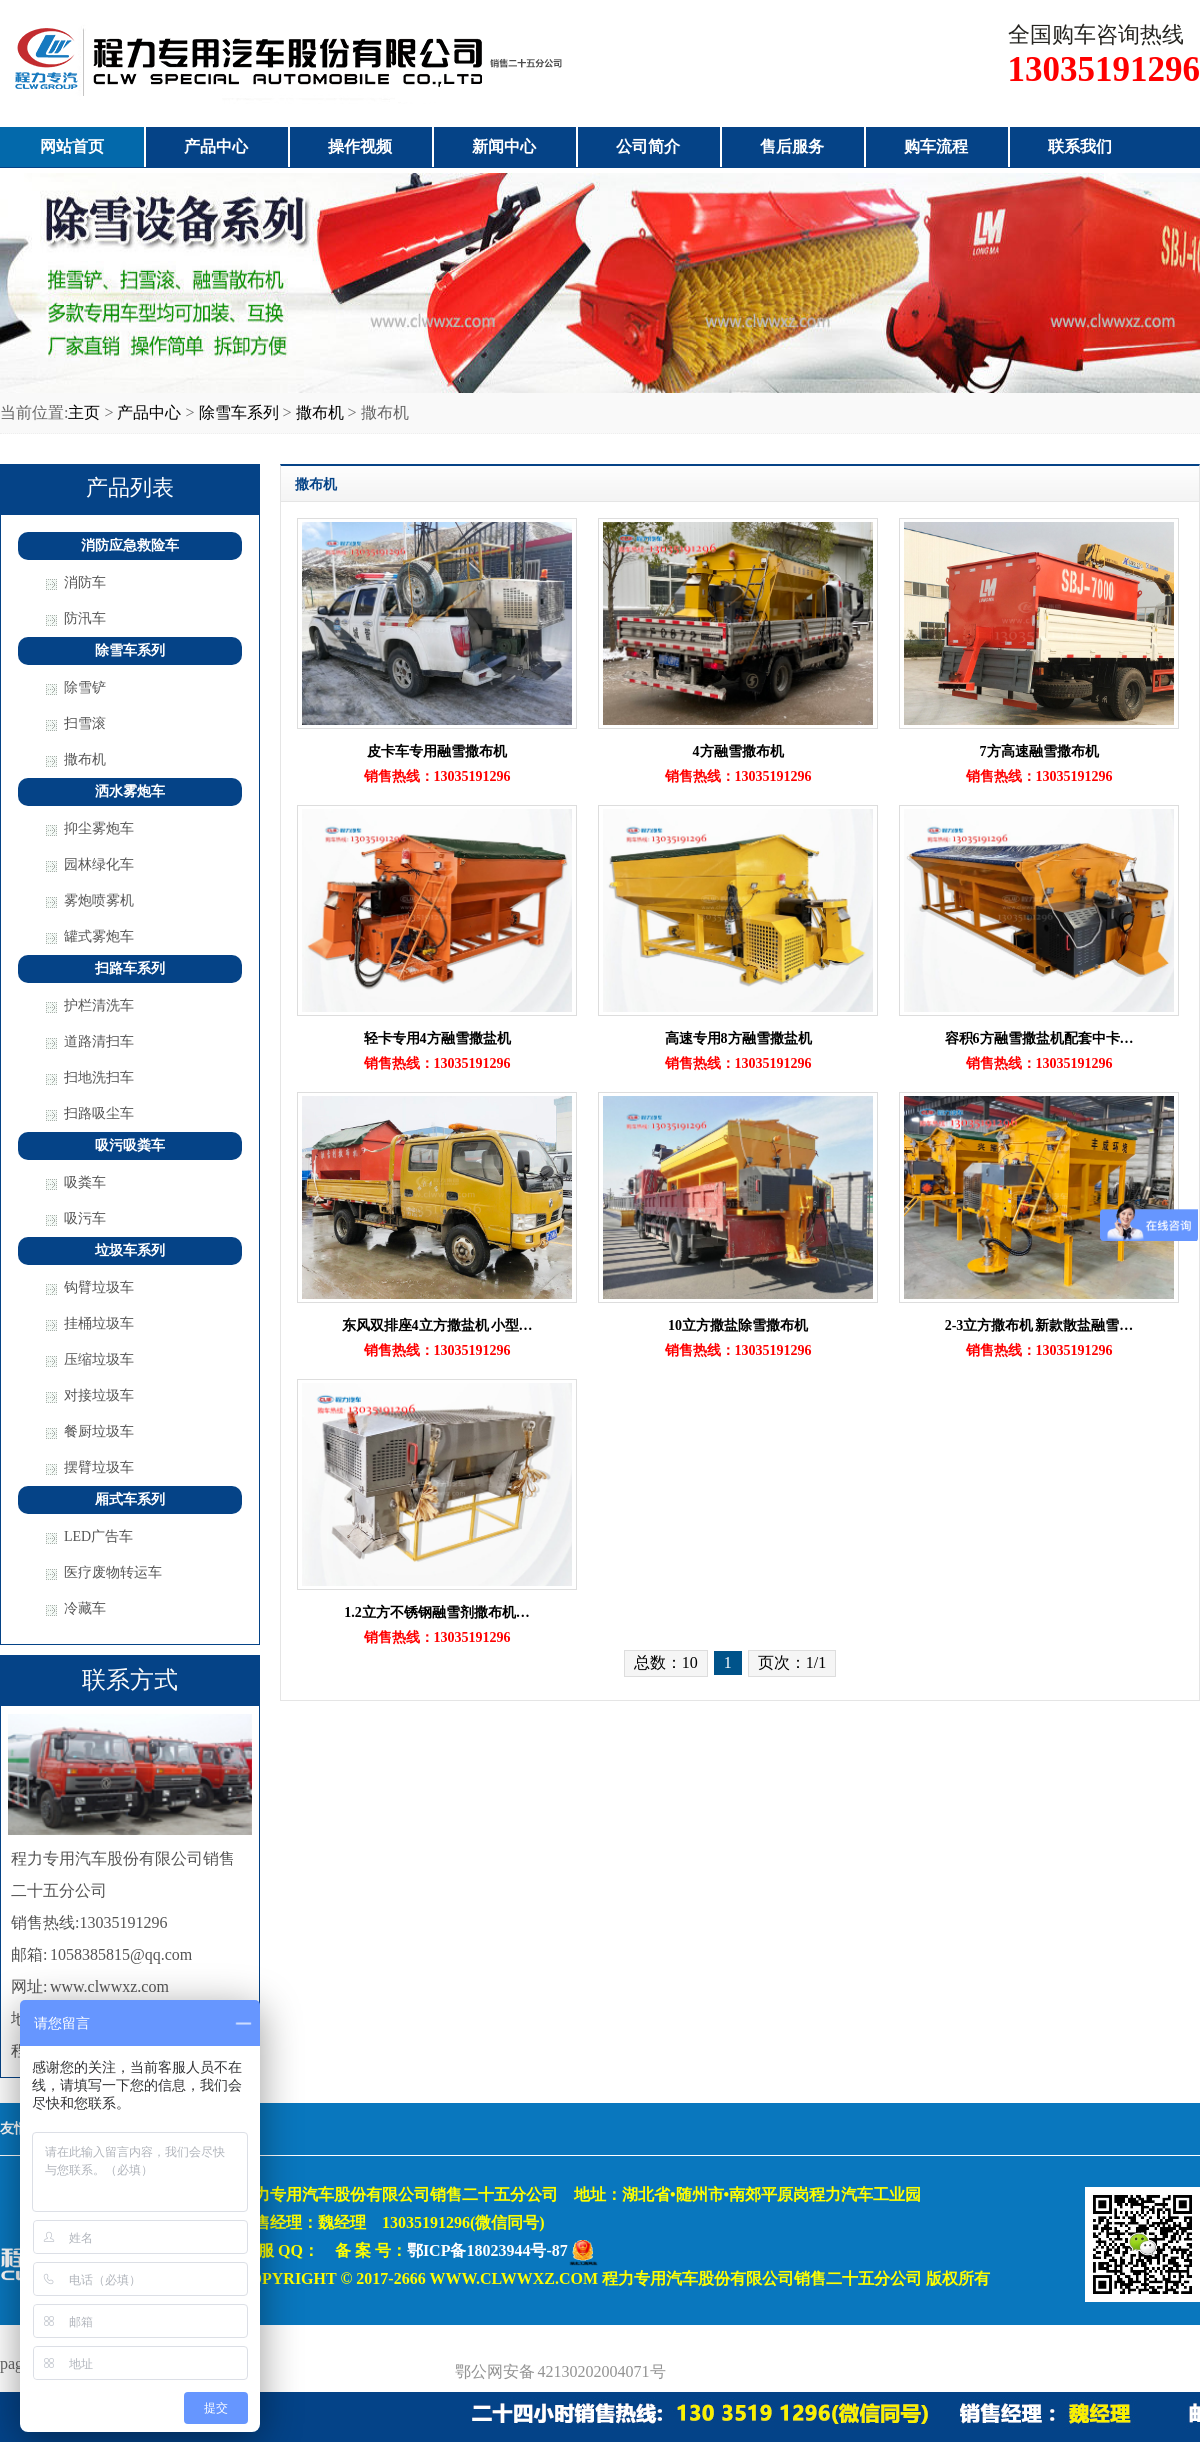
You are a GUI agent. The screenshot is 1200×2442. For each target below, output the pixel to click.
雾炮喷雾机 (99, 900)
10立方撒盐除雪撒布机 (738, 1325)
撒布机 (320, 412)
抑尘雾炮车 (99, 828)
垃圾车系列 (130, 1250)
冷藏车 (85, 1608)
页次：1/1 (792, 1662)
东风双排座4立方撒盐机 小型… (437, 1325)
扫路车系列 (130, 968)
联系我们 (1080, 146)
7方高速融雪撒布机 (1039, 751)
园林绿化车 (99, 864)
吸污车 (85, 1218)
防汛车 (85, 618)
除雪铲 (85, 687)
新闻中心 (504, 146)
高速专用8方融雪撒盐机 (738, 1038)
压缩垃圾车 (99, 1359)
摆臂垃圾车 (99, 1467)
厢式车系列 (130, 1499)
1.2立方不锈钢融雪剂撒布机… (437, 1612)
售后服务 (792, 146)
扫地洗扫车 (99, 1077)
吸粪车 (85, 1182)
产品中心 (216, 146)
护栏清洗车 (99, 1005)
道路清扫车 (99, 1041)
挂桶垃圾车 (99, 1323)
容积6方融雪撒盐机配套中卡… (1039, 1038)
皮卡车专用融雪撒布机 (437, 751)
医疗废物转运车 (113, 1572)
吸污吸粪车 (130, 1145)
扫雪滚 (85, 723)
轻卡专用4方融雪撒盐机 (437, 1038)
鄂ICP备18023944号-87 (487, 2250)
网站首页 (72, 146)
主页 (84, 412)
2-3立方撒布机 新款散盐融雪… (1039, 1325)
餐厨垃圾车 (99, 1431)
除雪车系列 (239, 412)
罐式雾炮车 (99, 936)
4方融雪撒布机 (738, 751)
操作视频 (360, 146)
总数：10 (666, 1662)
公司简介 (648, 146)
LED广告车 (98, 1536)
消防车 (85, 582)
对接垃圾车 (99, 1395)
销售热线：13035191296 (437, 776)
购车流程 (936, 146)
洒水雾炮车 (130, 791)
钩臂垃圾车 (99, 1287)
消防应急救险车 (130, 545)
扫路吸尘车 (99, 1113)
